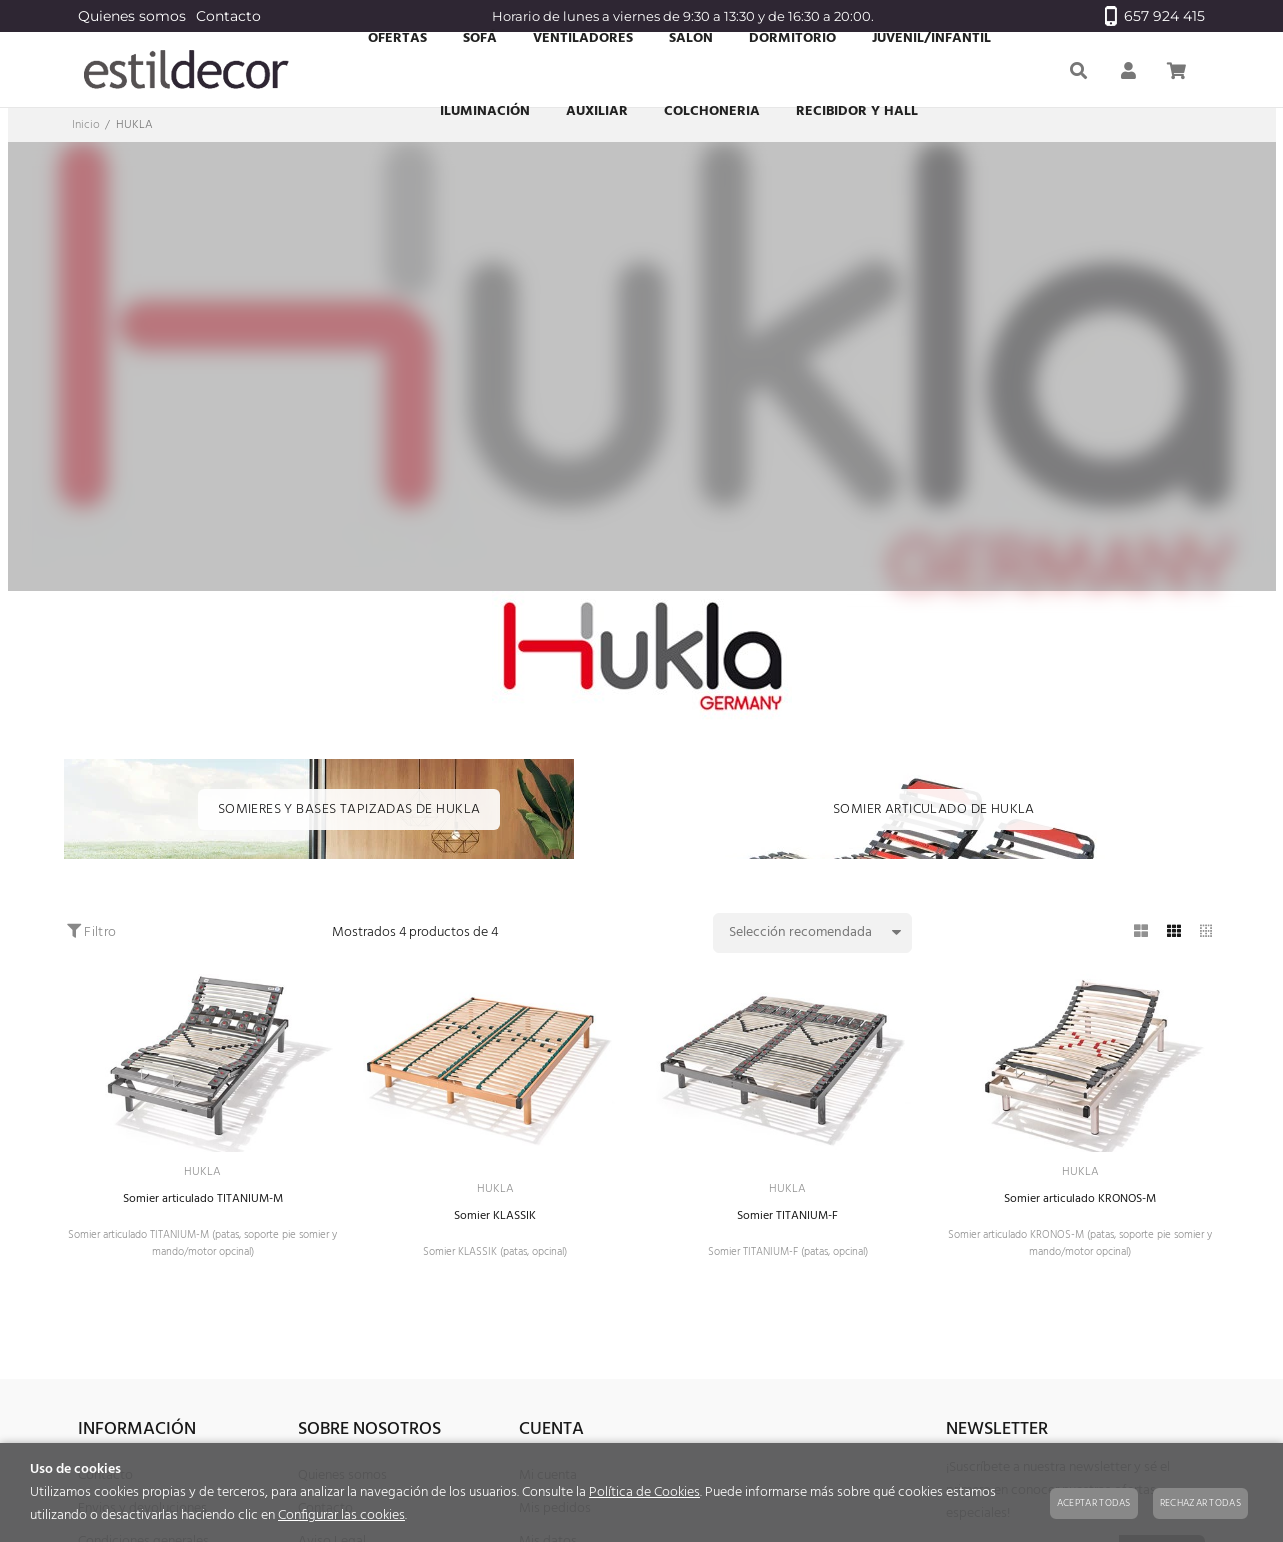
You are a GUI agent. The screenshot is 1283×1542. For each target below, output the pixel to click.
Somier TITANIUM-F (787, 1222)
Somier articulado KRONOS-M (1080, 1202)
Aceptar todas (1094, 1503)
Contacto (228, 16)
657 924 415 (1155, 16)
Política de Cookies (644, 1492)
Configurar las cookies (341, 1515)
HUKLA (203, 1173)
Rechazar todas (1200, 1503)
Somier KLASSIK (495, 1222)
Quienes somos (132, 16)
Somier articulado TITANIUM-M (203, 1202)
